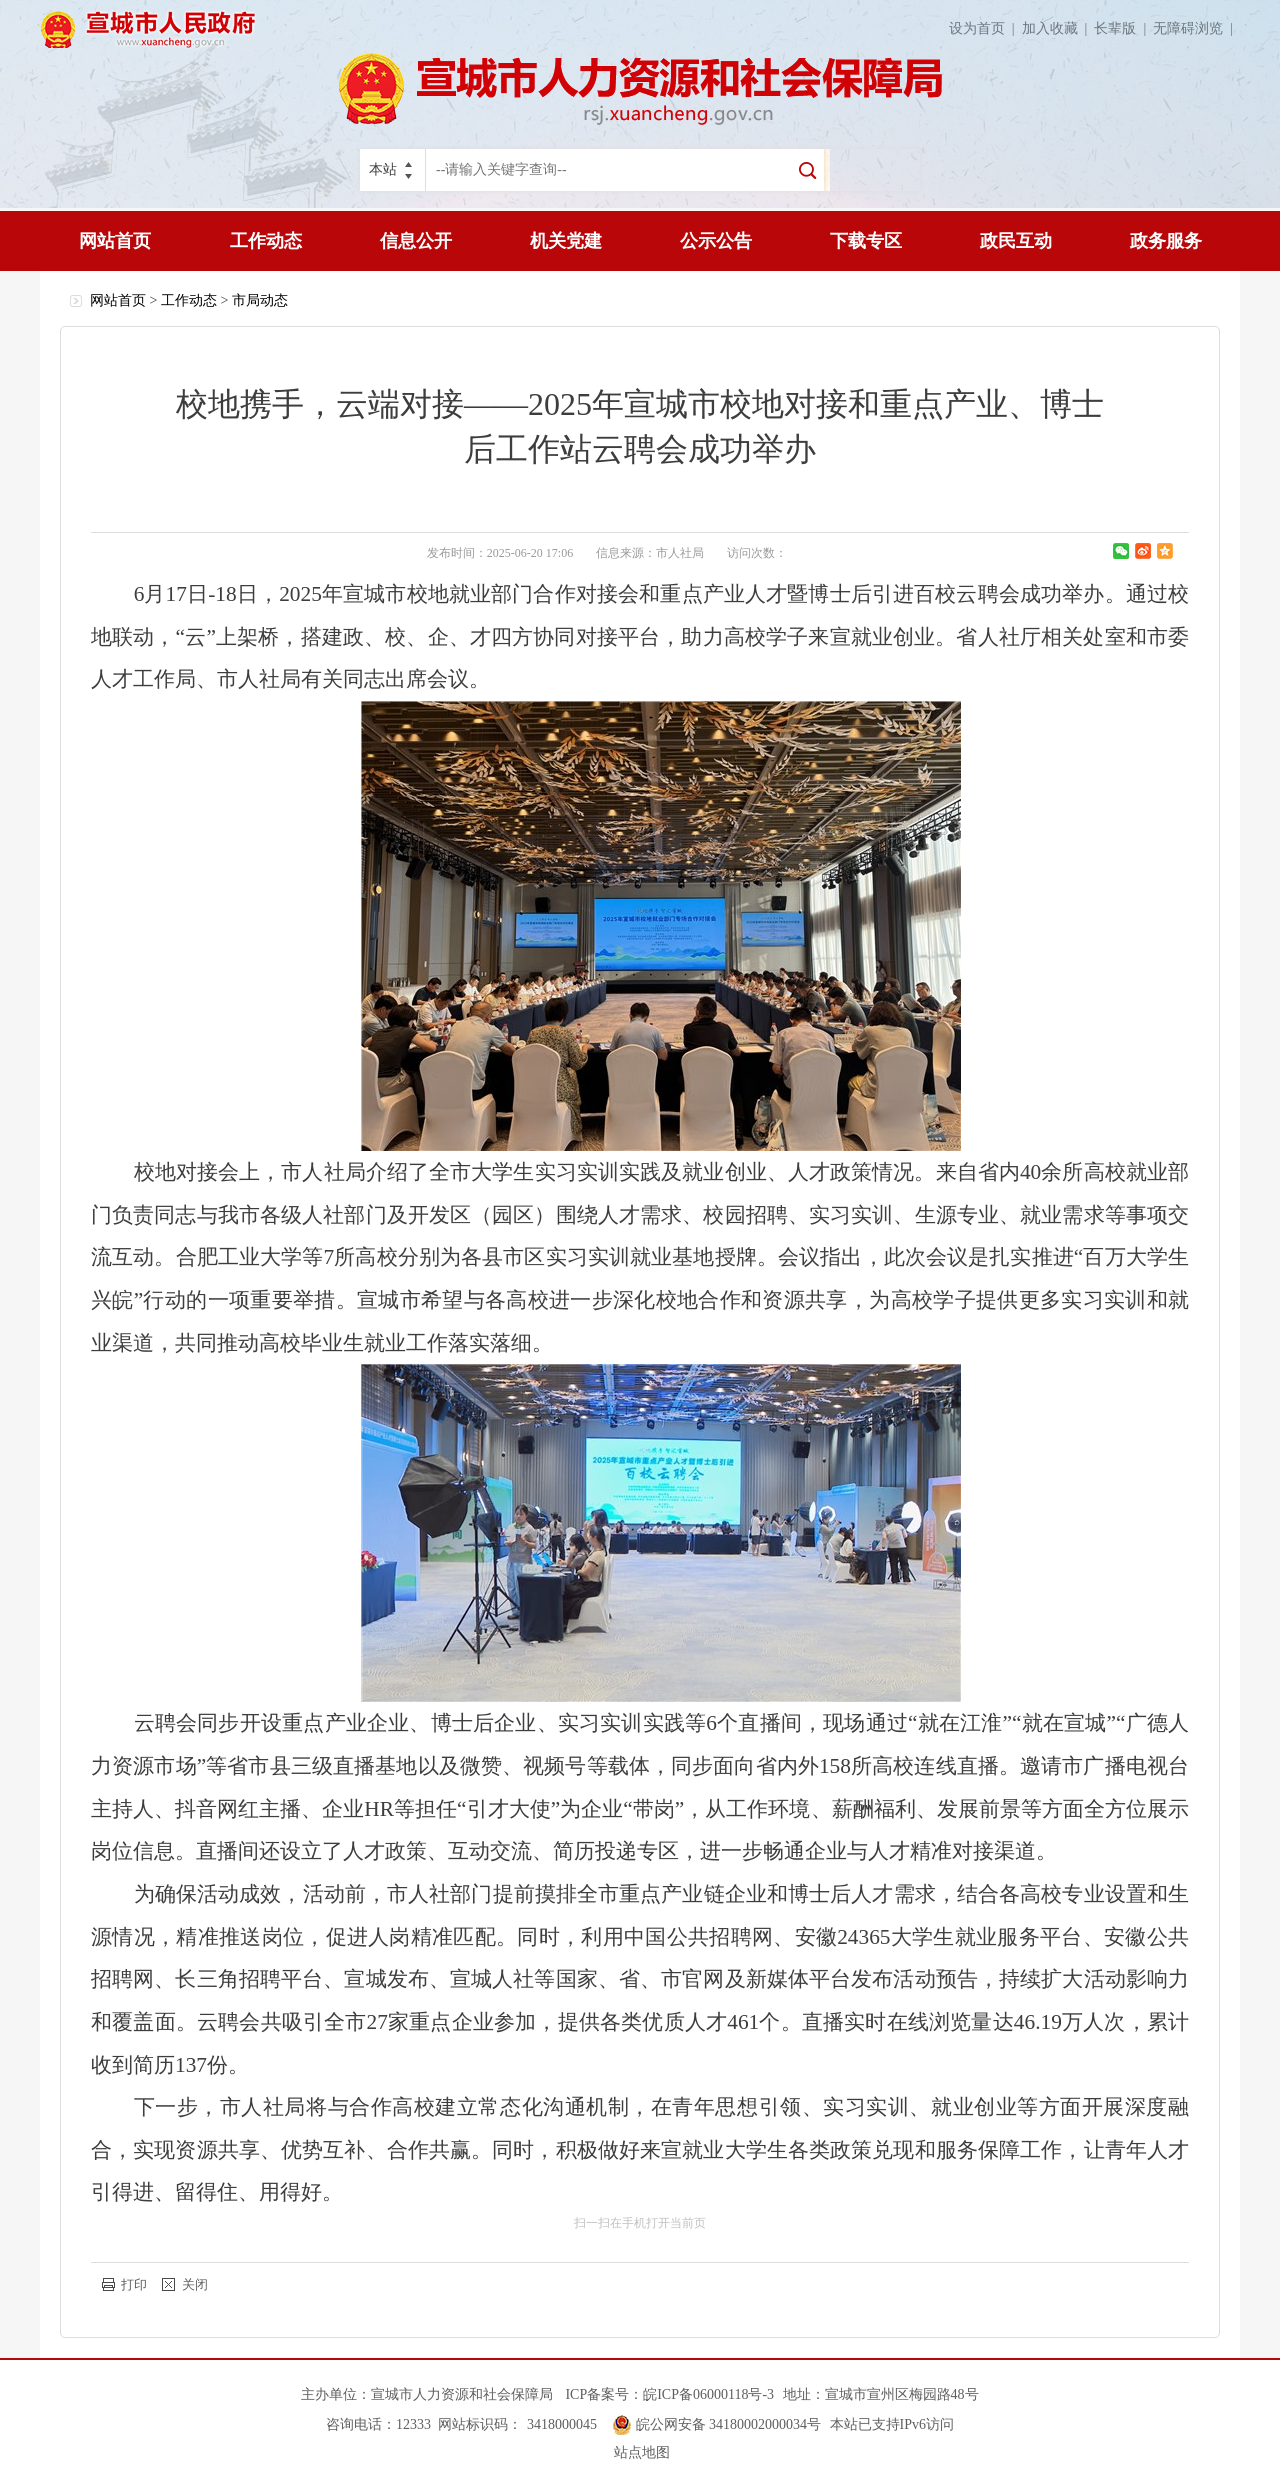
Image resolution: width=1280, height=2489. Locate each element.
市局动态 (260, 300)
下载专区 (866, 241)
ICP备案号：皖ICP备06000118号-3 (669, 2394)
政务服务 (1166, 241)
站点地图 (642, 2452)
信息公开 (416, 241)
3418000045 (562, 2424)
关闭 (195, 2284)
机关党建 (566, 241)
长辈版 (1123, 28)
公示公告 (716, 241)
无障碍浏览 (1196, 28)
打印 (134, 2284)
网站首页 (115, 241)
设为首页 (985, 28)
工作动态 (266, 241)
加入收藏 (1058, 28)
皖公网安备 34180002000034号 (729, 2424)
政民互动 (1016, 241)
